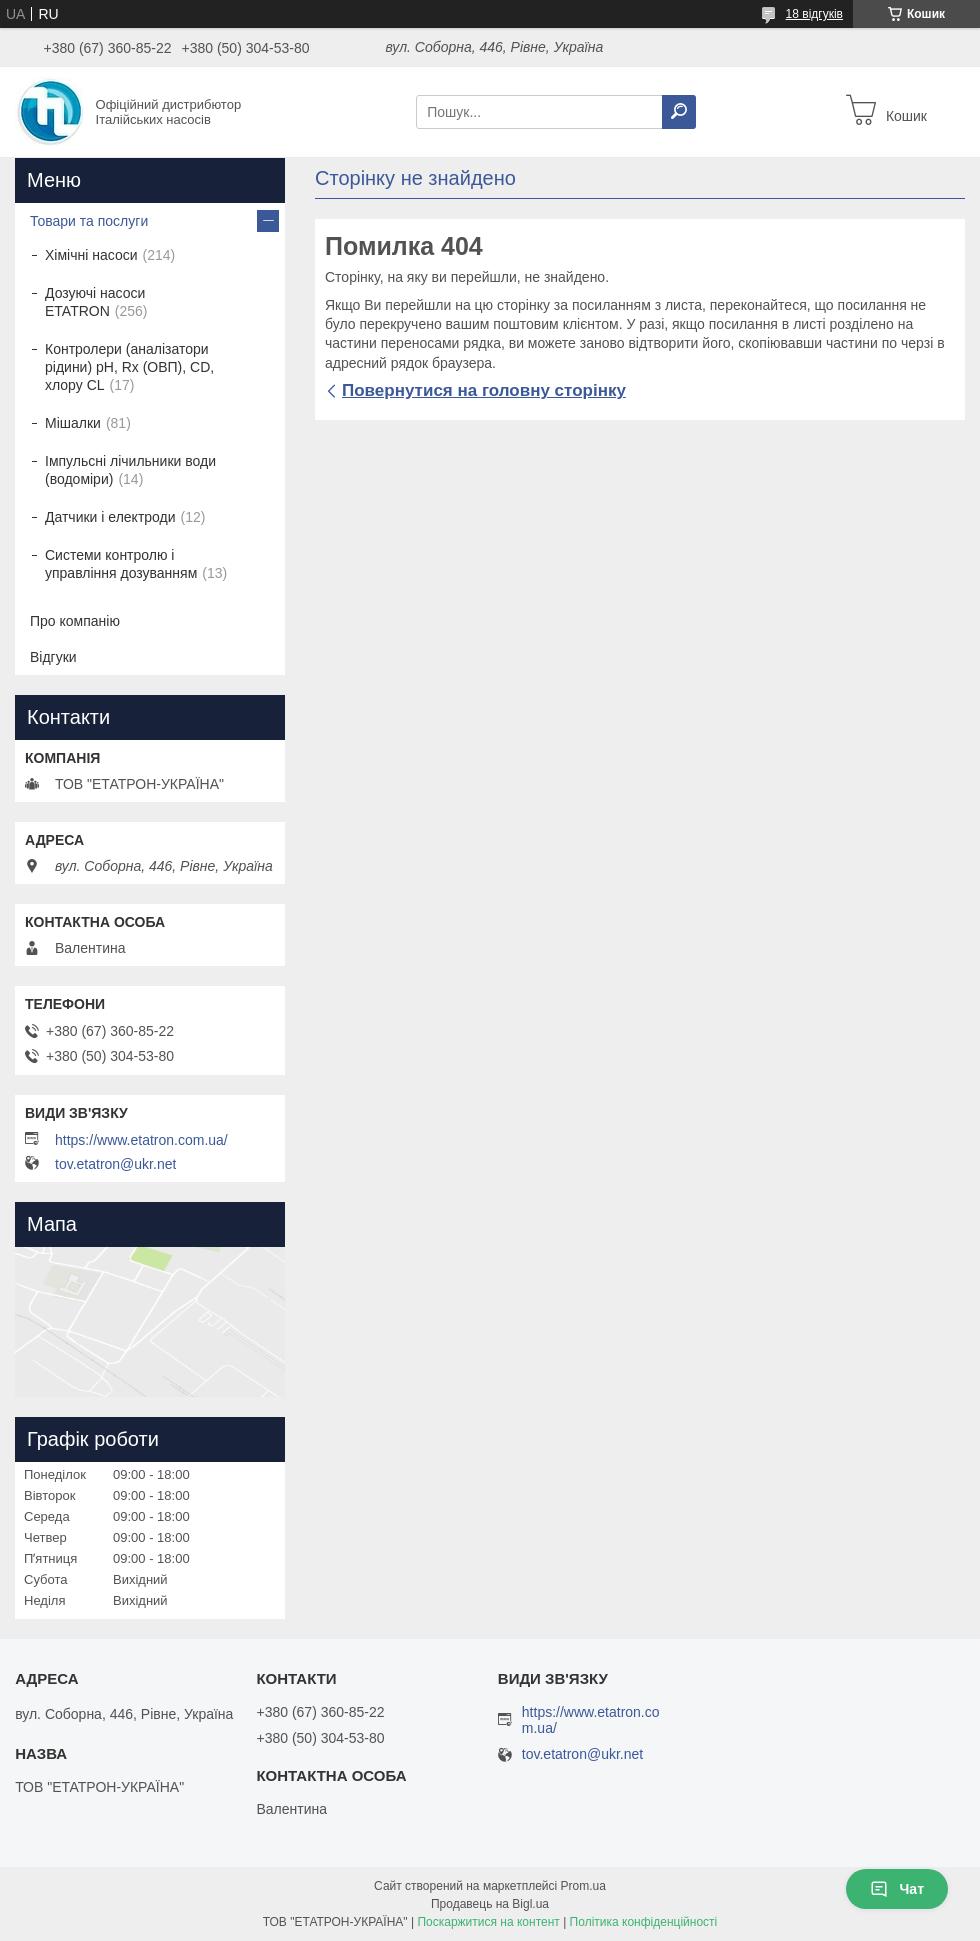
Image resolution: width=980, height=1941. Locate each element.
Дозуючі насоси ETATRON (95, 302)
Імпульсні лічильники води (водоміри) (130, 470)
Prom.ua (583, 1886)
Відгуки (53, 657)
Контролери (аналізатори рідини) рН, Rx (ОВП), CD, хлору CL (129, 367)
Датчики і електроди (110, 517)
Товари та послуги (89, 221)
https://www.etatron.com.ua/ (141, 1140)
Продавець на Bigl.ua (490, 1904)
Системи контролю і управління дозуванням (121, 564)
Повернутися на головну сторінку (484, 390)
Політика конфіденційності (644, 1922)
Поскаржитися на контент (488, 1922)
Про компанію (75, 621)
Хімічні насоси (91, 255)
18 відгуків (814, 14)
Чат (897, 1889)
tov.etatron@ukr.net (115, 1164)
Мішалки (73, 423)
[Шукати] (679, 112)
